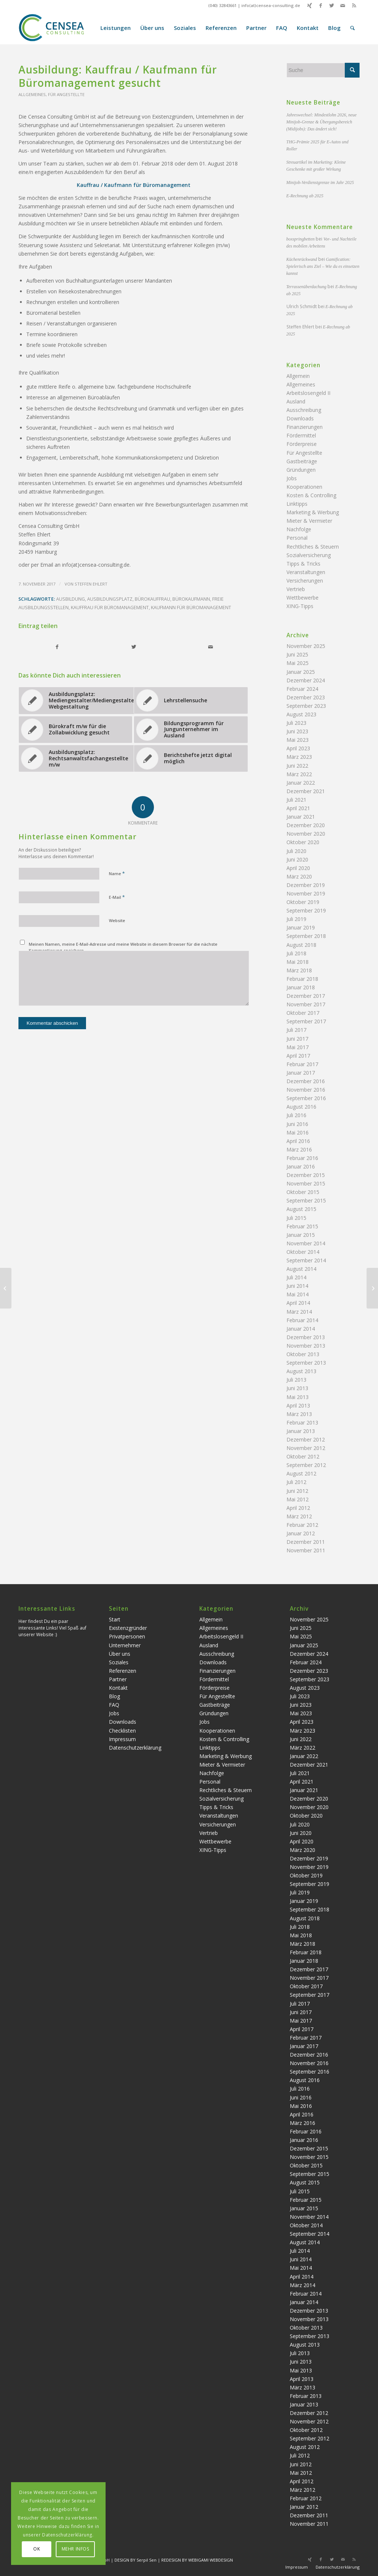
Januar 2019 (300, 927)
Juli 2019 (296, 918)
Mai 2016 (297, 1132)
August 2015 (301, 1208)
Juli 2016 (296, 1115)
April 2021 (298, 808)
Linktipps (296, 503)
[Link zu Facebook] (320, 5)
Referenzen (122, 1670)
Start (114, 1619)
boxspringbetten (300, 239)
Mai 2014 (297, 1294)
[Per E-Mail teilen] (210, 647)
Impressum (122, 1739)
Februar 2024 (302, 688)
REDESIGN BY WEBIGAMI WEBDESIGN (197, 2560)
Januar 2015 (300, 1234)
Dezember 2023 (305, 697)
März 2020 (299, 876)
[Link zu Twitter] (331, 5)
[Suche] (353, 27)
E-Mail (117, 897)
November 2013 (305, 1345)
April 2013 (298, 1405)
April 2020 (298, 867)
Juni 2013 (297, 1388)
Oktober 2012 (302, 1456)
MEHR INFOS (75, 2549)
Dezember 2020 (305, 825)
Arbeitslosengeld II (308, 392)
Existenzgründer (128, 1627)
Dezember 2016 (305, 1081)
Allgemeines (32, 94)
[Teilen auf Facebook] (57, 647)
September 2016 (306, 1098)
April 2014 (298, 1302)
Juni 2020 (297, 859)
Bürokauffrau (152, 599)
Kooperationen (304, 486)
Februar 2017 (302, 1064)
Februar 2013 (302, 1422)
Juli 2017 (296, 1029)
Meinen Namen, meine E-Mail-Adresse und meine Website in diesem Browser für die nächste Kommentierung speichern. (123, 947)
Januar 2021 (300, 816)
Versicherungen (304, 580)
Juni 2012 (297, 1490)
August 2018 (301, 944)
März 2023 (299, 756)
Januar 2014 (300, 1328)
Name (117, 873)
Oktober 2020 (302, 842)
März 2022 (299, 774)
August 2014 (301, 1268)
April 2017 (298, 1055)
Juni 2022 (297, 765)
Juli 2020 (296, 850)
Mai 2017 (297, 1047)
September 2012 (306, 1464)
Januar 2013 (300, 1430)
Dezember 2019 (305, 884)
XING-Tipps (299, 606)
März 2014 (299, 1311)
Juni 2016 (297, 1123)
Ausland (295, 401)
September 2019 (306, 910)
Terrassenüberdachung (306, 286)
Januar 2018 (300, 987)
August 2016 (301, 1106)
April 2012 (298, 1507)
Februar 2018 (302, 978)
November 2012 (305, 1447)
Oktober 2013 (302, 1354)
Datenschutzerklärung (135, 1747)
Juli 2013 (296, 1379)
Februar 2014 (302, 1320)
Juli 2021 (296, 799)
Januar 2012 (300, 1533)
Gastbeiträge (301, 461)
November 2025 (305, 645)
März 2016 (299, 1149)
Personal (296, 537)
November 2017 (305, 1004)
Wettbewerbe (302, 597)
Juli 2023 (296, 722)
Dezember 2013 (305, 1337)
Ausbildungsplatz (110, 599)
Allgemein (298, 375)
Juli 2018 (296, 953)
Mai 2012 (297, 1499)
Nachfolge (298, 529)
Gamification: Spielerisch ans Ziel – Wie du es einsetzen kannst (323, 266)
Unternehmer (125, 1645)
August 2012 (301, 1473)
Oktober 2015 (302, 1191)
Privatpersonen (127, 1636)
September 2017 (306, 1021)
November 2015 (305, 1183)
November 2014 (305, 1243)
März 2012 (299, 1516)
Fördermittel (301, 435)
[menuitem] (115, 27)
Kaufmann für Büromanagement (191, 607)
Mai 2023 (297, 739)
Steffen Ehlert (91, 584)
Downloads (300, 418)
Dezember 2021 (305, 791)
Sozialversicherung (308, 555)
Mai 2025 (297, 662)
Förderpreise (301, 443)
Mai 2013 (297, 1396)
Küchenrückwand (301, 259)
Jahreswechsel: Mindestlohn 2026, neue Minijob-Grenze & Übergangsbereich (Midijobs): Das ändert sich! (321, 122)
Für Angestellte (66, 94)
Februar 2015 (302, 1226)
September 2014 (306, 1260)
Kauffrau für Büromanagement (110, 607)
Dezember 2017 (305, 995)
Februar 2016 (302, 1157)
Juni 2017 (297, 1038)
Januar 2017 (300, 1072)
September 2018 (306, 935)
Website (117, 920)
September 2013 (306, 1362)
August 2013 (301, 1371)
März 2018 (299, 970)
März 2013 (299, 1413)
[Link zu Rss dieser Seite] (354, 5)
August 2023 (301, 714)
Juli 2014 (296, 1277)
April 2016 (298, 1140)
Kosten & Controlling (311, 495)
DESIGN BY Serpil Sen (136, 2560)
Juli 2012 (296, 1481)
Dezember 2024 (305, 680)
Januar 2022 (300, 782)
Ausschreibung (303, 409)
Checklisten (122, 1730)
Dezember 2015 (305, 1174)
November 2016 (305, 1089)
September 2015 (306, 1200)
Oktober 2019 (302, 901)
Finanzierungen (304, 426)
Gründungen (301, 469)
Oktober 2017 (302, 1012)
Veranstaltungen (305, 572)
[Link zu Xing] (309, 5)
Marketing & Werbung (312, 512)
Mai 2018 (297, 961)
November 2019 (305, 893)
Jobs (291, 478)
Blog (114, 1696)
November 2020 (305, 833)
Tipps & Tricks (303, 563)
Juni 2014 (297, 1285)
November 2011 (305, 1550)
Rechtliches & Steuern (312, 546)
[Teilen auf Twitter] (134, 647)
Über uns (119, 1653)
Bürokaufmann (191, 599)
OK (36, 2549)
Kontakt (118, 1687)
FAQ (114, 1704)
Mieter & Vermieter (309, 520)
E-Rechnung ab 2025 (304, 195)
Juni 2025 (297, 654)
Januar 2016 (300, 1166)
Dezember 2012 (305, 1439)
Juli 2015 (296, 1217)
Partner (118, 1679)
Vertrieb (295, 589)
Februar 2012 (302, 1524)
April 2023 (298, 748)
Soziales (118, 1662)
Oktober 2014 (302, 1251)
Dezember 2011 (305, 1541)
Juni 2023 (297, 731)
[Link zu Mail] (342, 5)
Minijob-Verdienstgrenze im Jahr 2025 (320, 182)
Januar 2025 (300, 671)
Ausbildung (70, 599)
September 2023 (306, 705)
